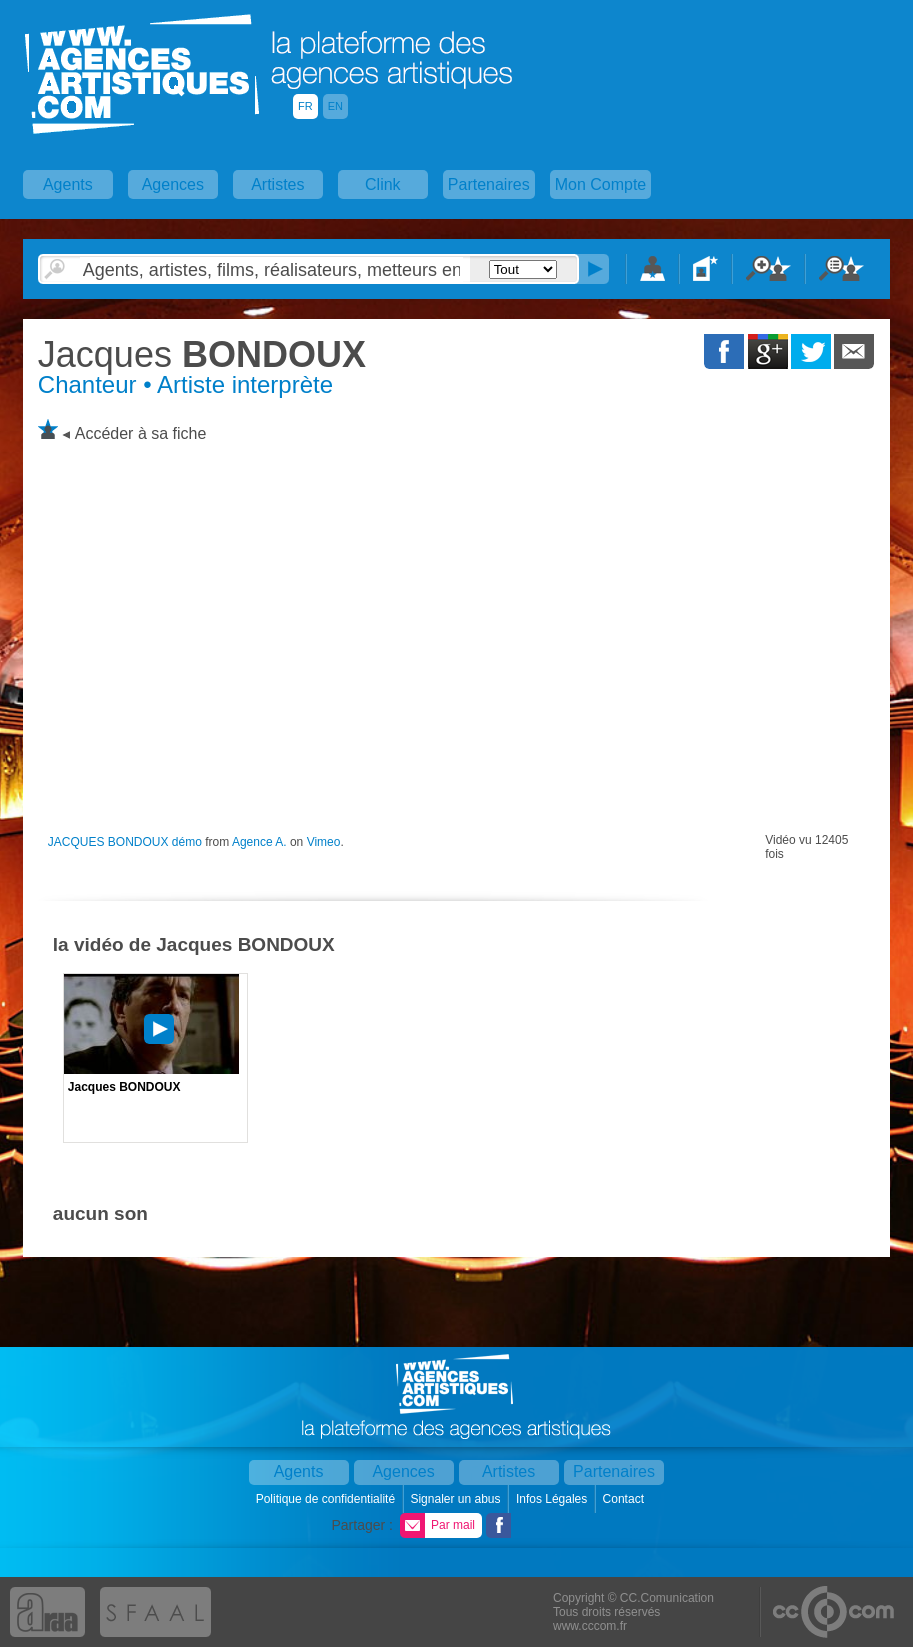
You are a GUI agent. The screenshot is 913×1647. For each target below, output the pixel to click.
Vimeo (324, 842)
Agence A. (259, 842)
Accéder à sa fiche (141, 433)
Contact (625, 1499)
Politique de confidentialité (327, 1499)
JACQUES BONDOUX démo (125, 842)
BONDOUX (202, 354)
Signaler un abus (456, 1499)
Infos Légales (553, 1499)
